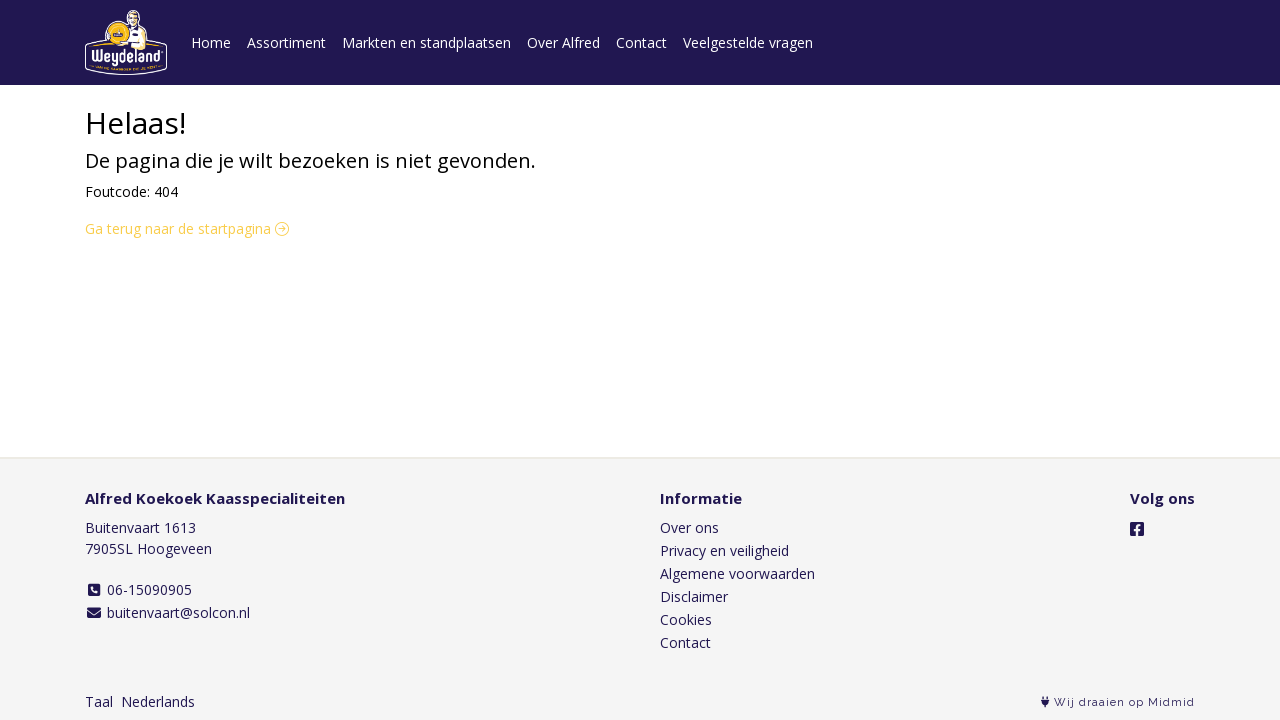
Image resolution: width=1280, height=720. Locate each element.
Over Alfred (563, 42)
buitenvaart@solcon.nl (167, 612)
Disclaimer (694, 596)
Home (211, 42)
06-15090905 (138, 589)
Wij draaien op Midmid (1118, 702)
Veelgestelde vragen (748, 42)
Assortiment (286, 42)
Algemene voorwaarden (737, 573)
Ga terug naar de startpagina (187, 228)
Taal (99, 701)
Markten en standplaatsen (426, 42)
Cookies (686, 619)
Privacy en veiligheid (724, 550)
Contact (641, 42)
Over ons (689, 527)
